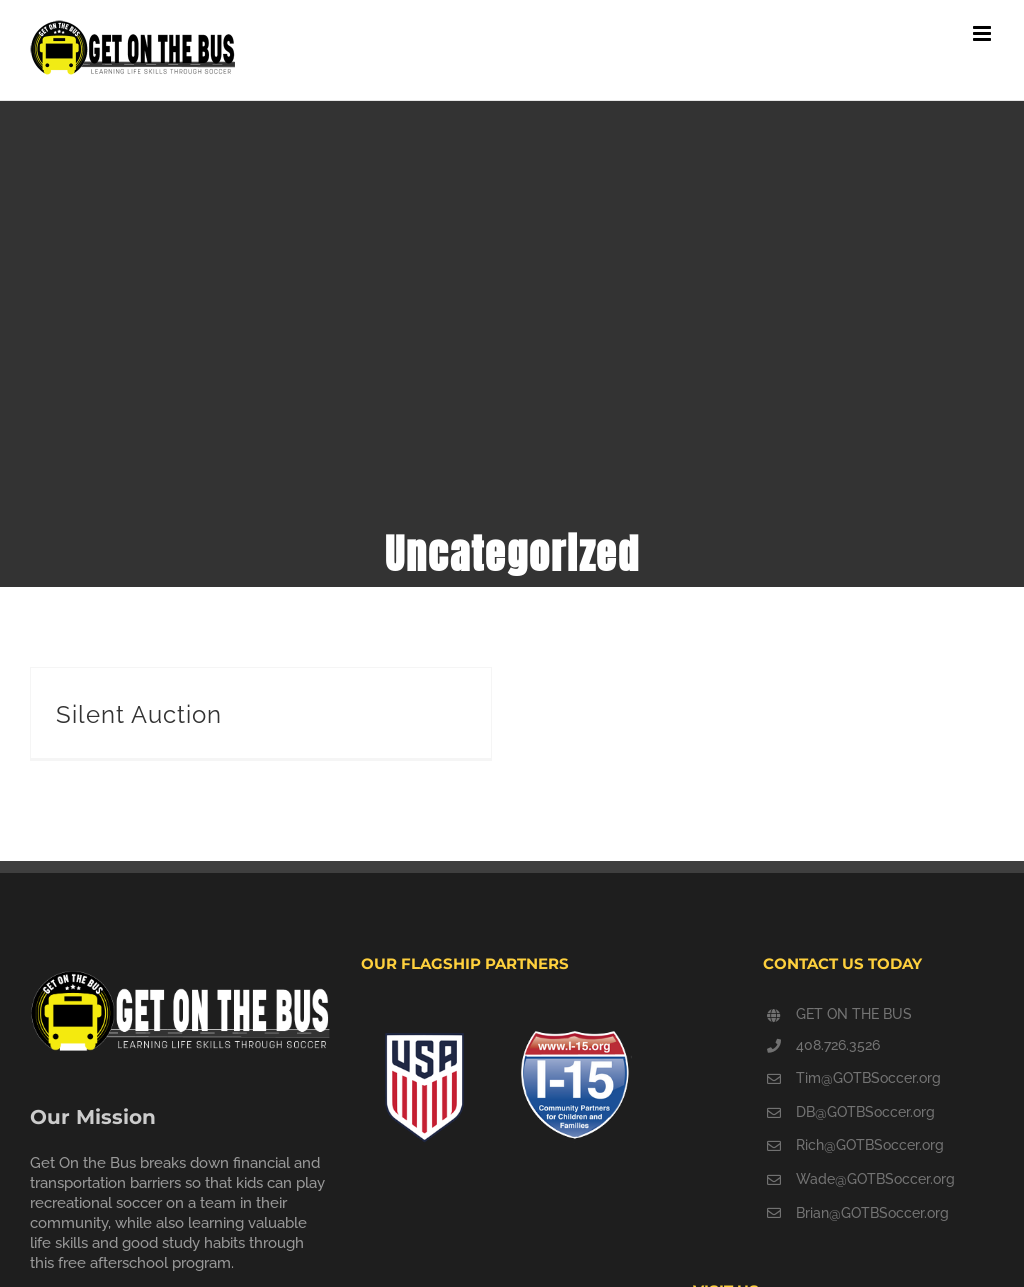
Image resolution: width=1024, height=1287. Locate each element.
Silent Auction (139, 715)
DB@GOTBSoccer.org (865, 1112)
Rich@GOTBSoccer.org (870, 1145)
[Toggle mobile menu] (983, 33)
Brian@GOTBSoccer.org (872, 1213)
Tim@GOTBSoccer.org (868, 1078)
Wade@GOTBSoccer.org (875, 1179)
